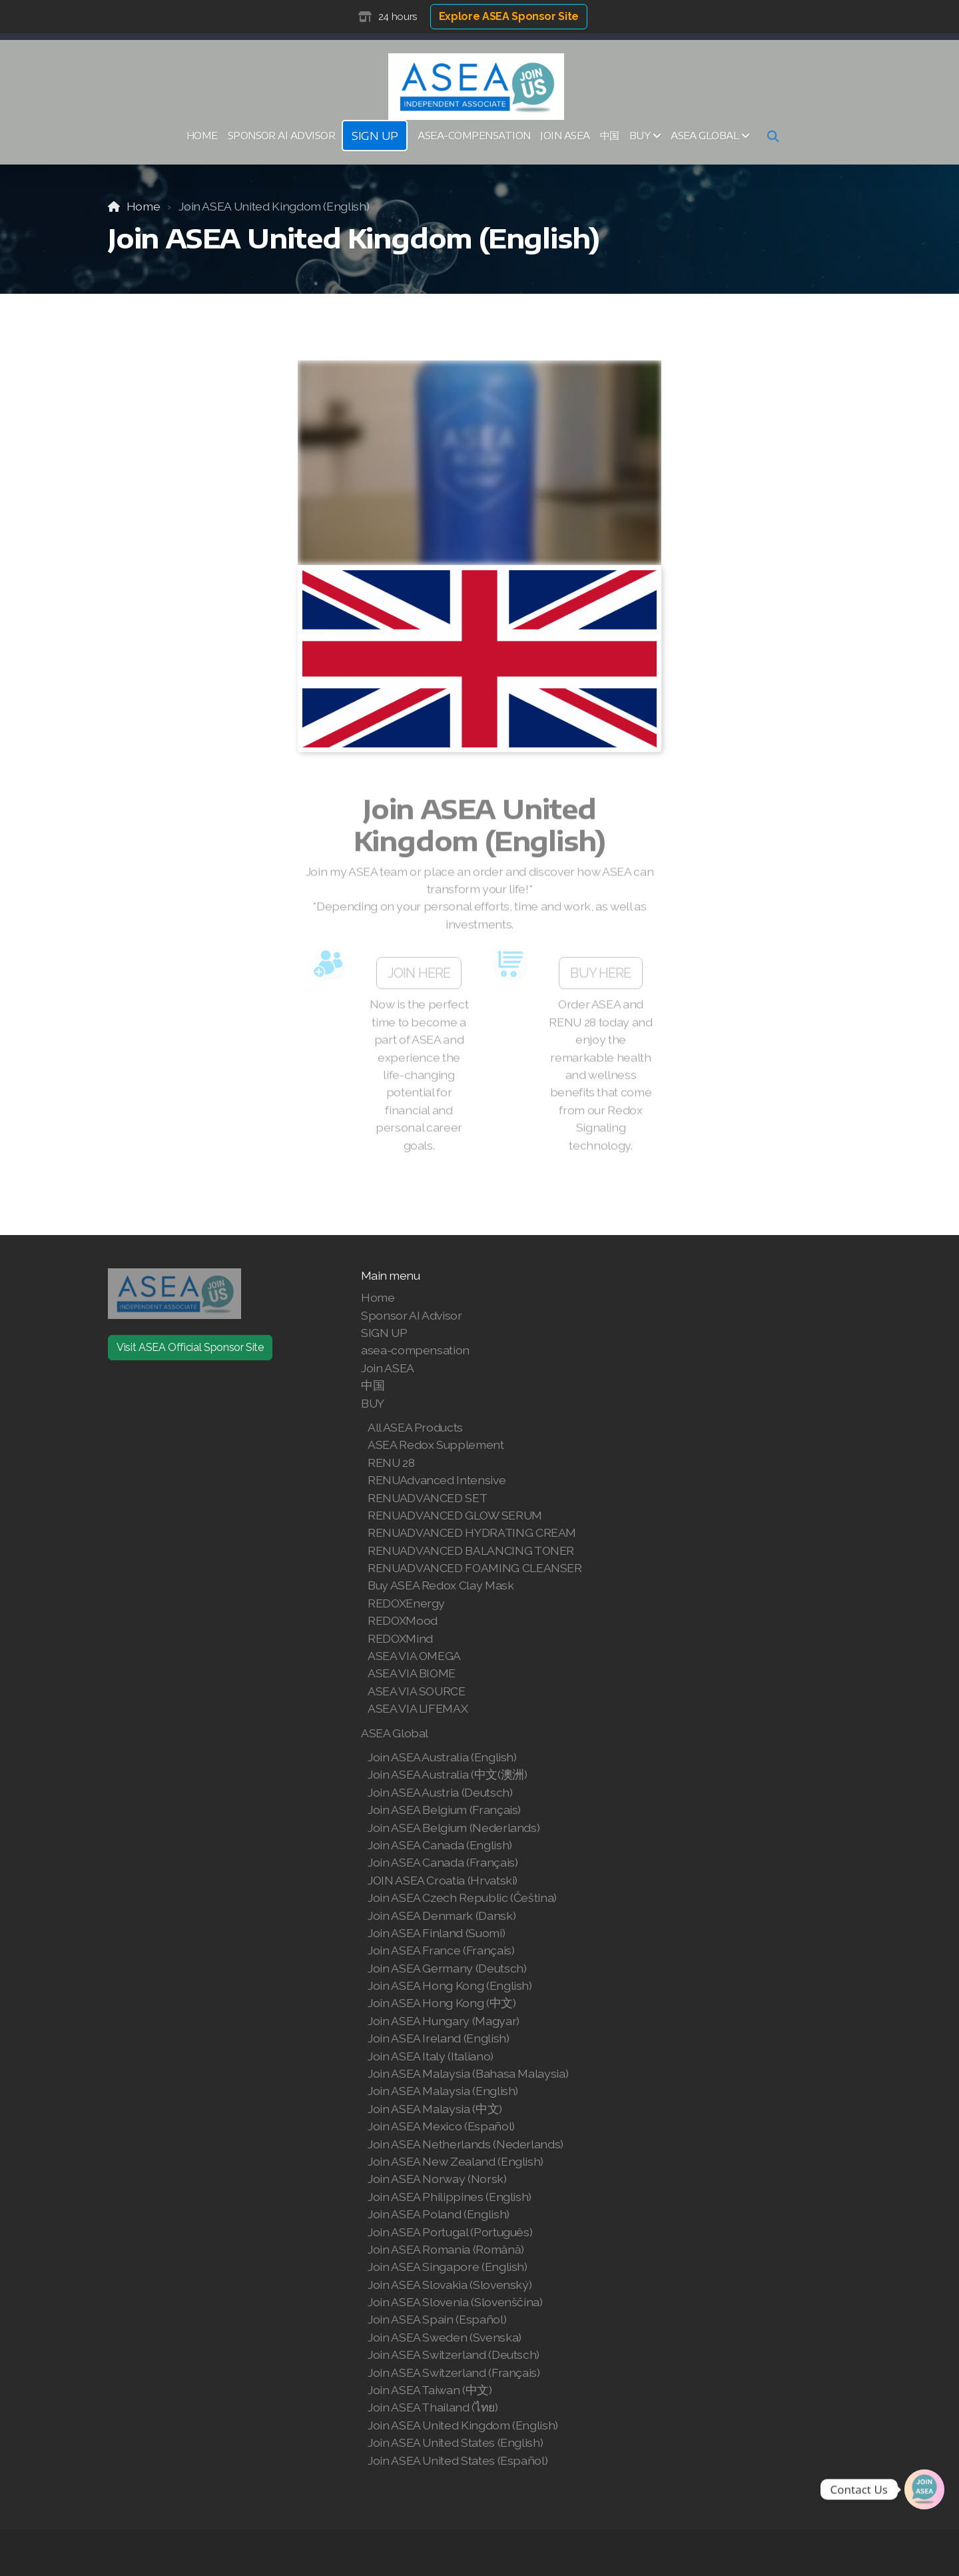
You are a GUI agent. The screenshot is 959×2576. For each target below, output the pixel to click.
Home (143, 206)
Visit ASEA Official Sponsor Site (190, 1347)
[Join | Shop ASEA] (924, 2489)
